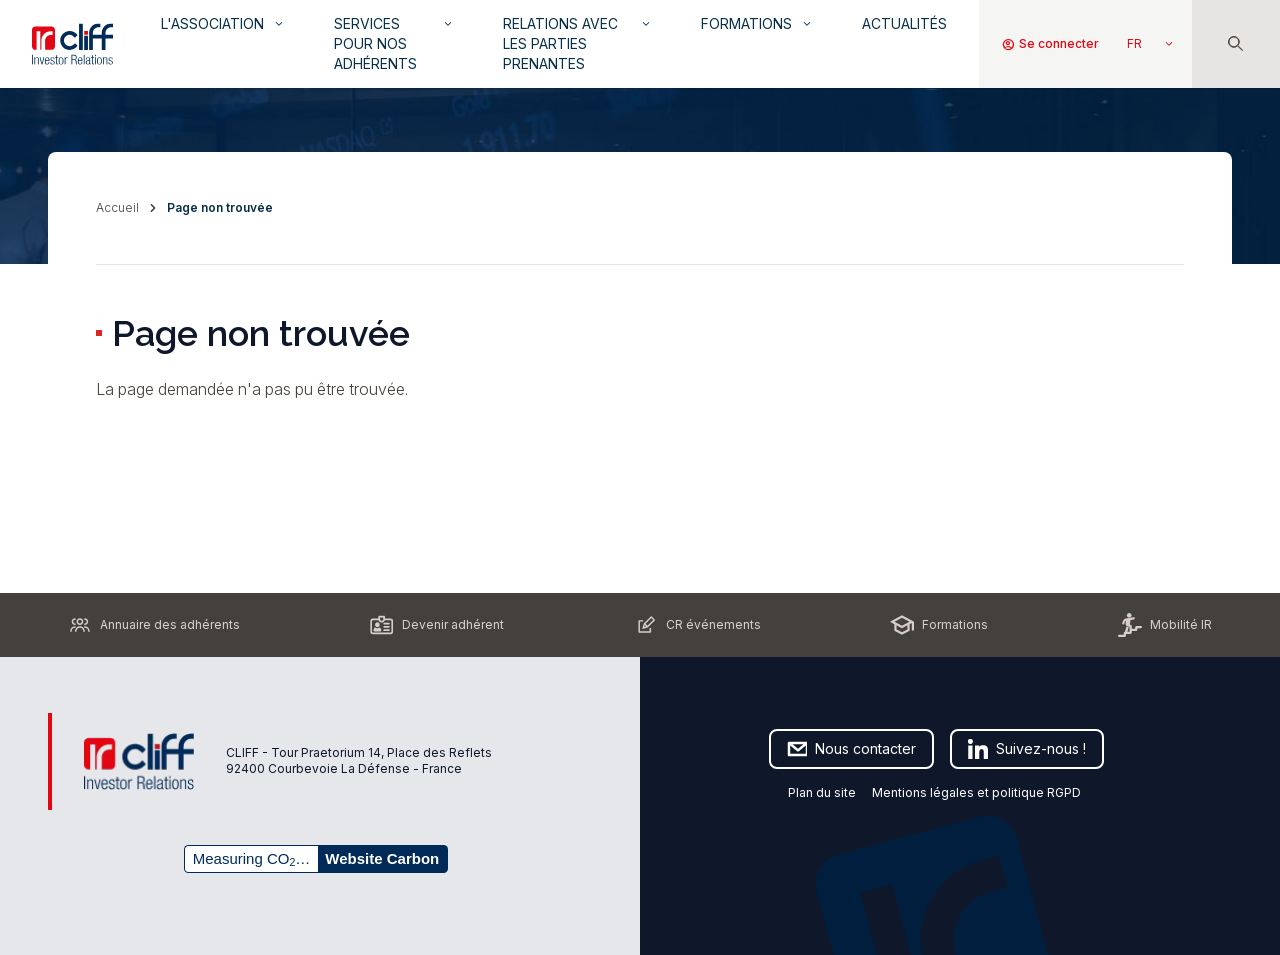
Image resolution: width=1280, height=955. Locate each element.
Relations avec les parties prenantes (578, 43)
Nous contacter (851, 749)
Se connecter (1050, 44)
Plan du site (822, 792)
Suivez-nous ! (1027, 749)
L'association (223, 24)
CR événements (697, 625)
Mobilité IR (1165, 625)
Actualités (904, 23)
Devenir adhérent (437, 625)
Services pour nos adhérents (394, 43)
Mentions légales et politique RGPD (978, 792)
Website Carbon (382, 858)
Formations (757, 24)
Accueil (117, 207)
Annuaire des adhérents (154, 625)
